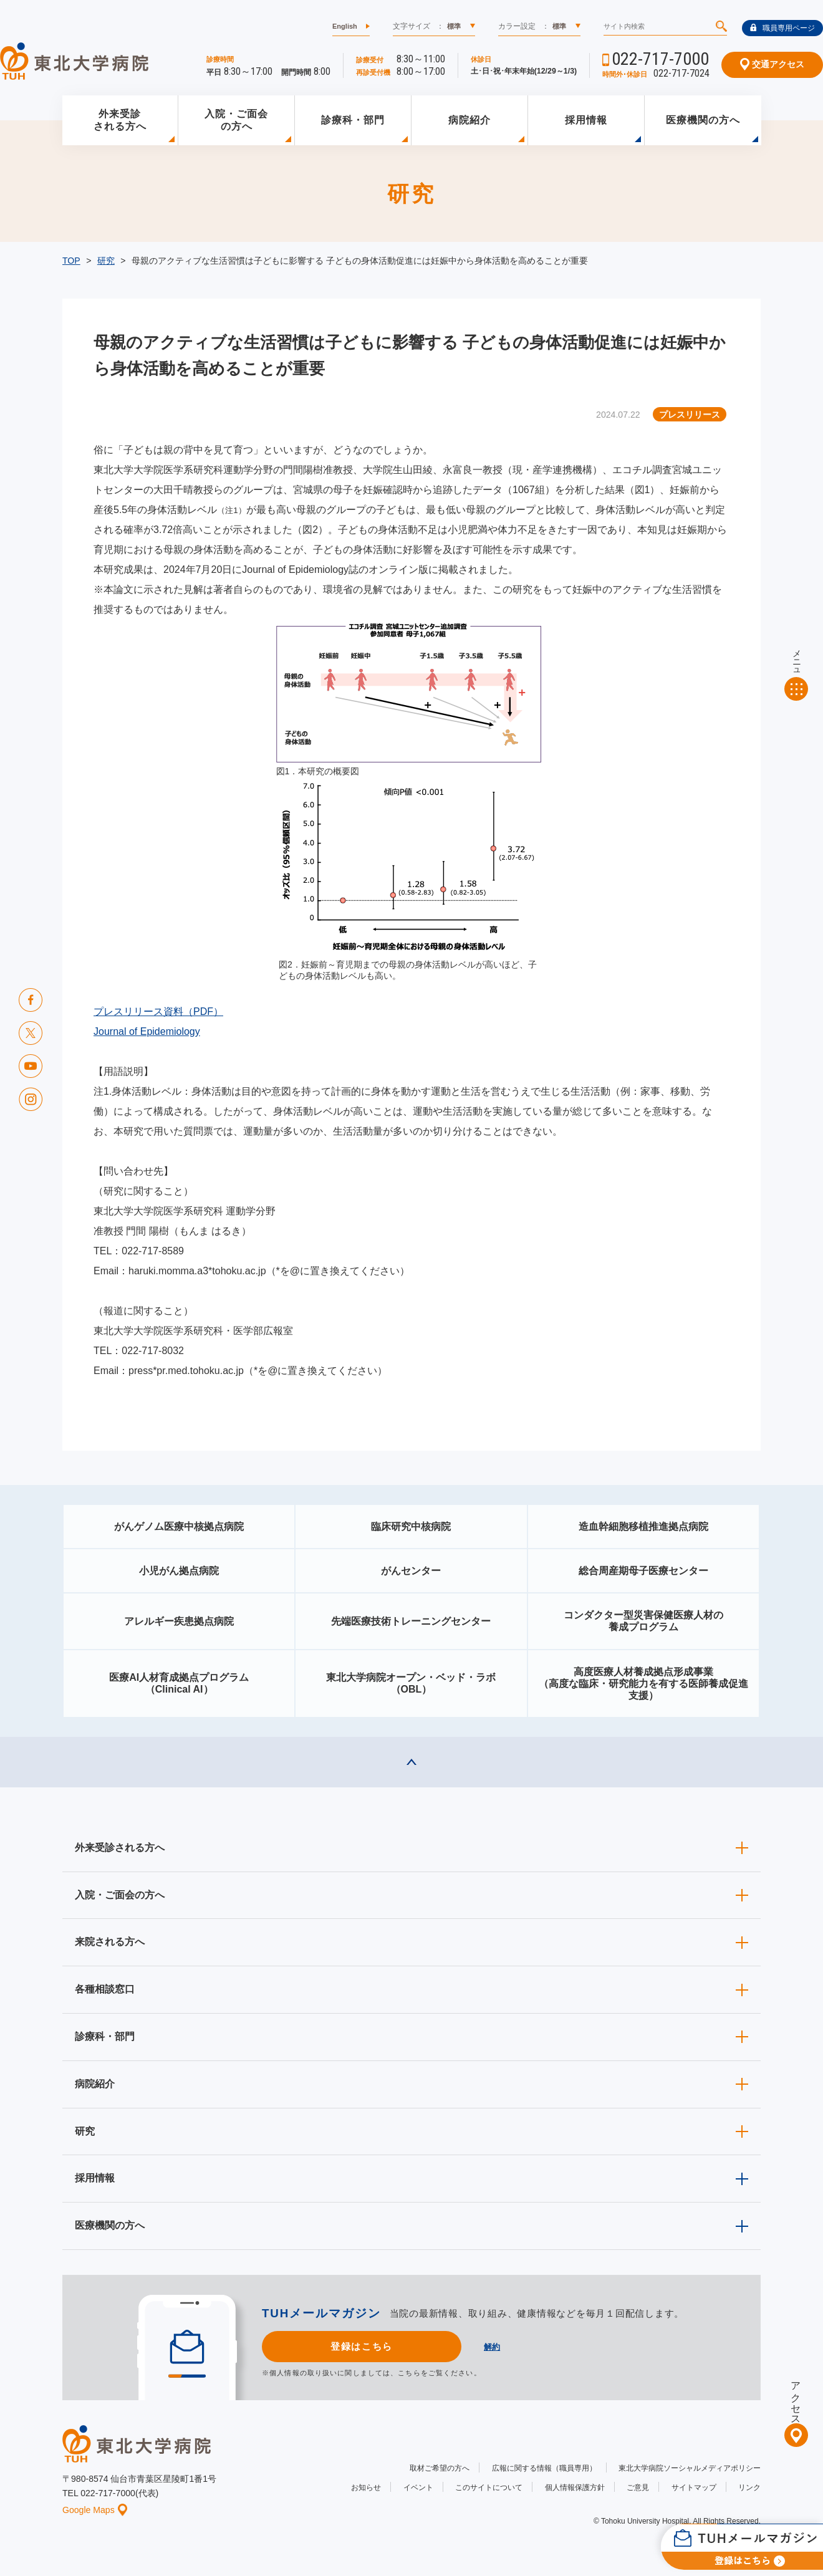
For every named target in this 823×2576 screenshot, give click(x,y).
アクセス (796, 2397)
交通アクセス (772, 64)
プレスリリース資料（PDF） (158, 1011)
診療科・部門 (353, 120)
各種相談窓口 (105, 1989)
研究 (106, 261)
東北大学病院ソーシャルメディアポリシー (689, 2468)
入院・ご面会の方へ (236, 120)
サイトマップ (693, 2487)
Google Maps (94, 2510)
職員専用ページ (782, 28)
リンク (749, 2487)
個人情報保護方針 (575, 2487)
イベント (418, 2487)
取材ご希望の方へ (439, 2468)
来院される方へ (110, 1941)
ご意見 (638, 2487)
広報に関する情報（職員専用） (544, 2468)
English (344, 26)
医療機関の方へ (703, 120)
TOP (71, 261)
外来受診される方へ (120, 120)
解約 (492, 2347)
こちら (409, 2373)
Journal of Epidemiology (147, 1031)
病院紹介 (469, 120)
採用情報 (586, 120)
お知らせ (366, 2487)
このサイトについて (488, 2487)
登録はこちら (361, 2346)
